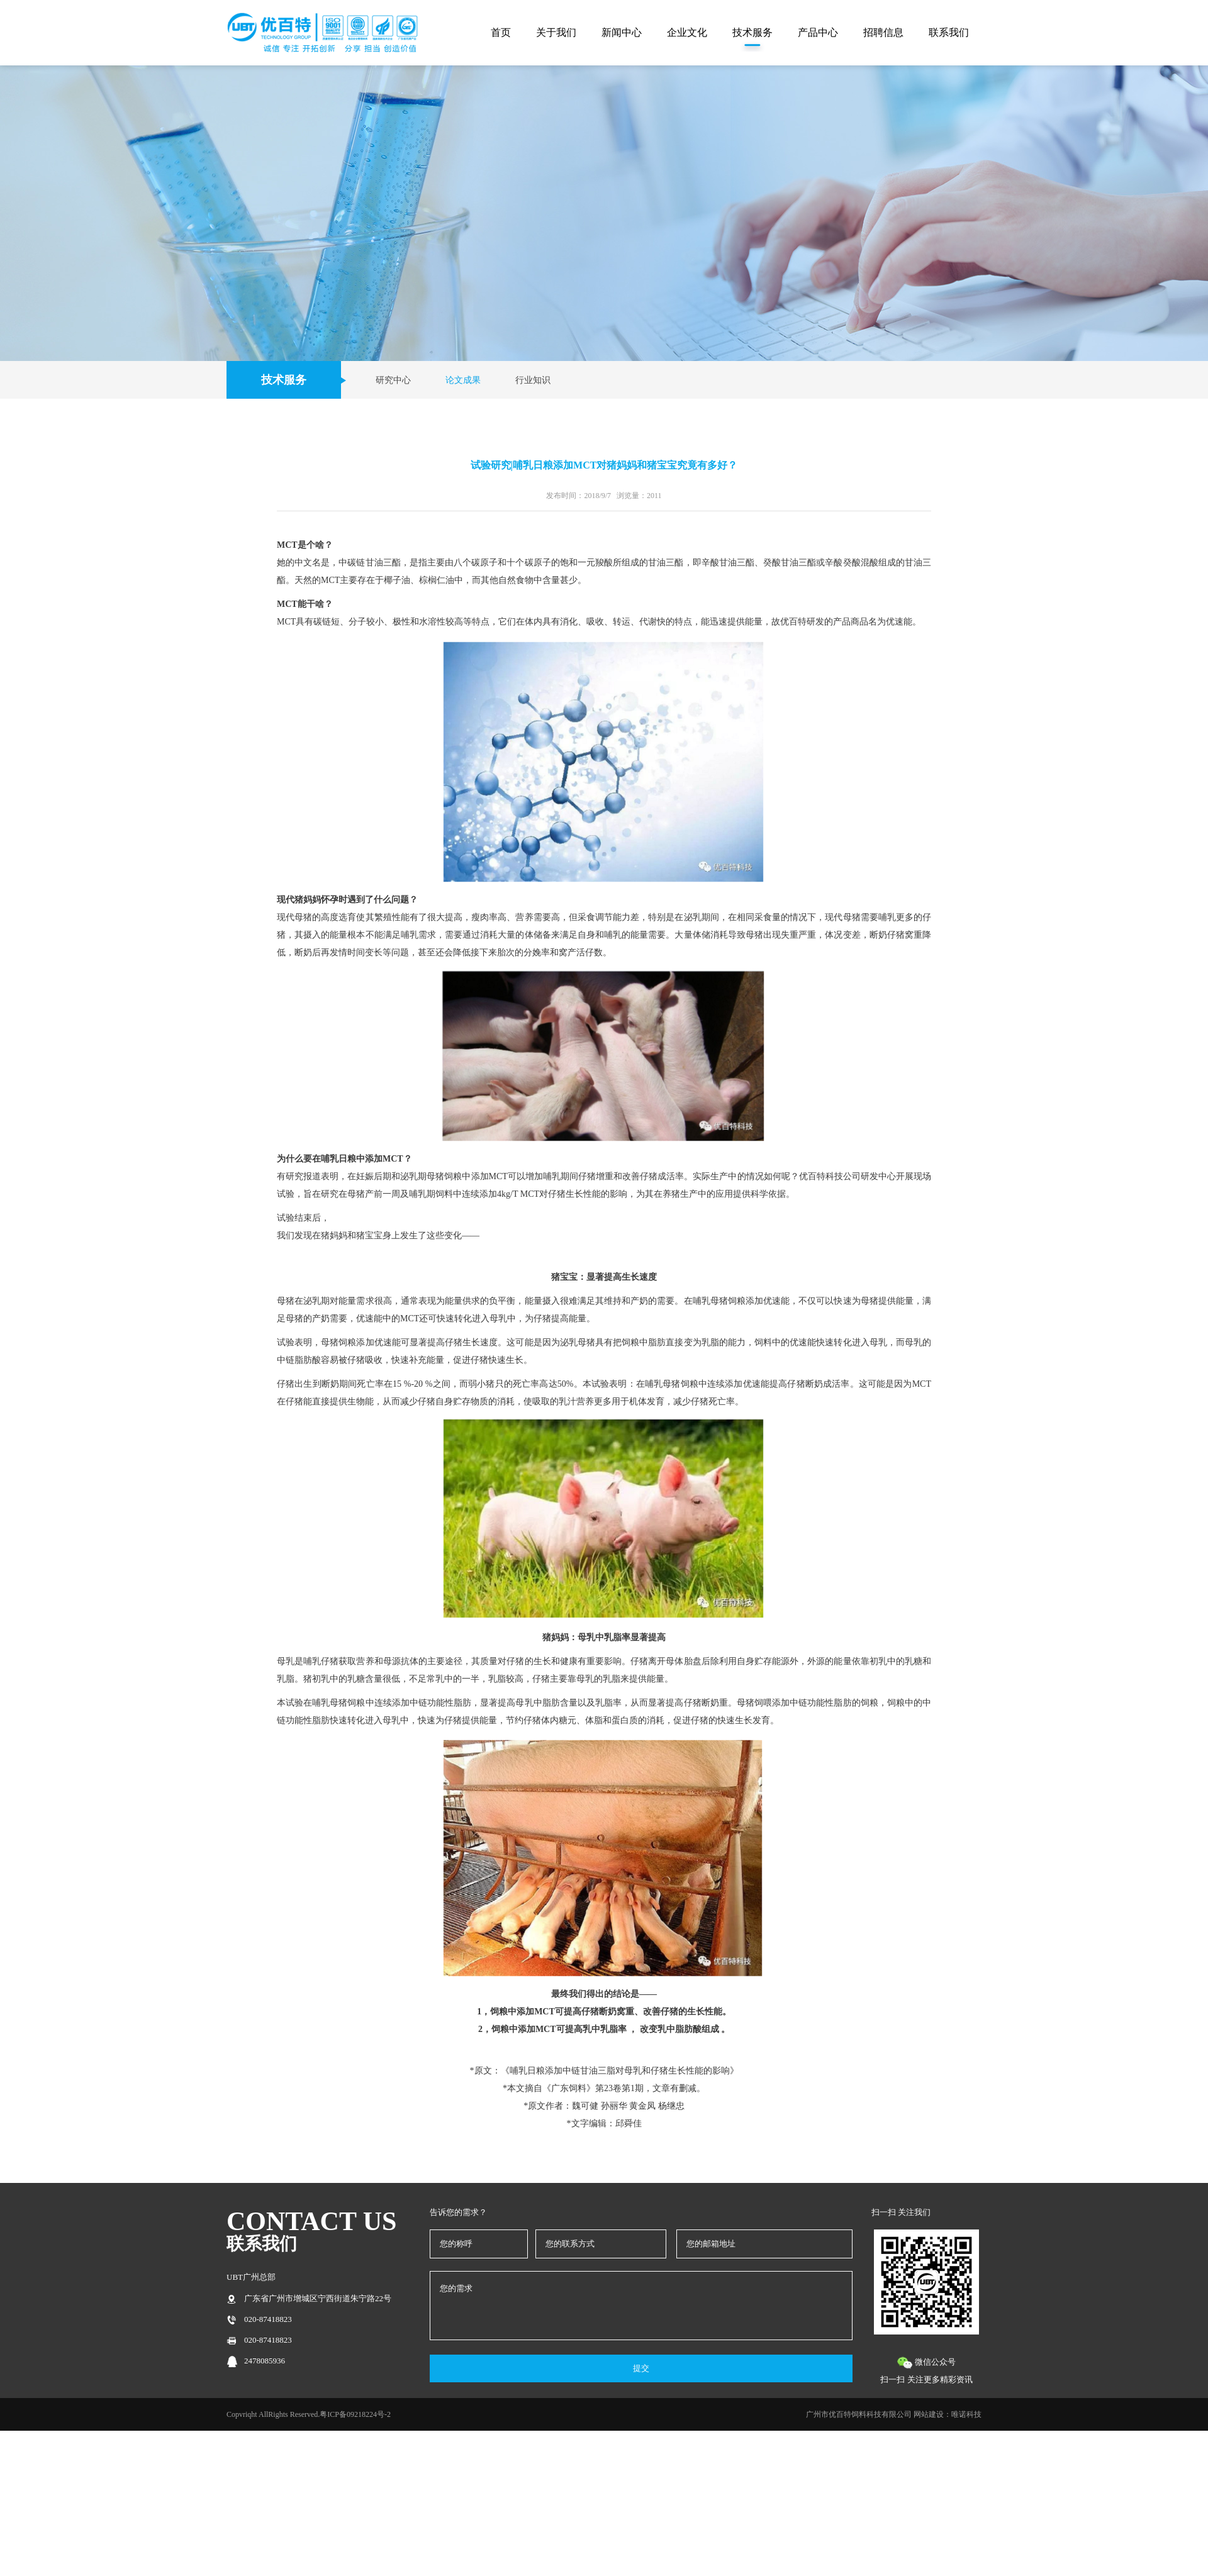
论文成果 (463, 380)
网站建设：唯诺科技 (948, 2414)
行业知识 (533, 380)
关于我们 (556, 32)
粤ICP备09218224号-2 (355, 2414)
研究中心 (393, 380)
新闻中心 (621, 32)
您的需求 (641, 2305)
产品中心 (818, 32)
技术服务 (752, 32)
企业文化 (687, 32)
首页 (501, 32)
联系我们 (949, 32)
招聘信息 (883, 32)
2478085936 (264, 2360)
